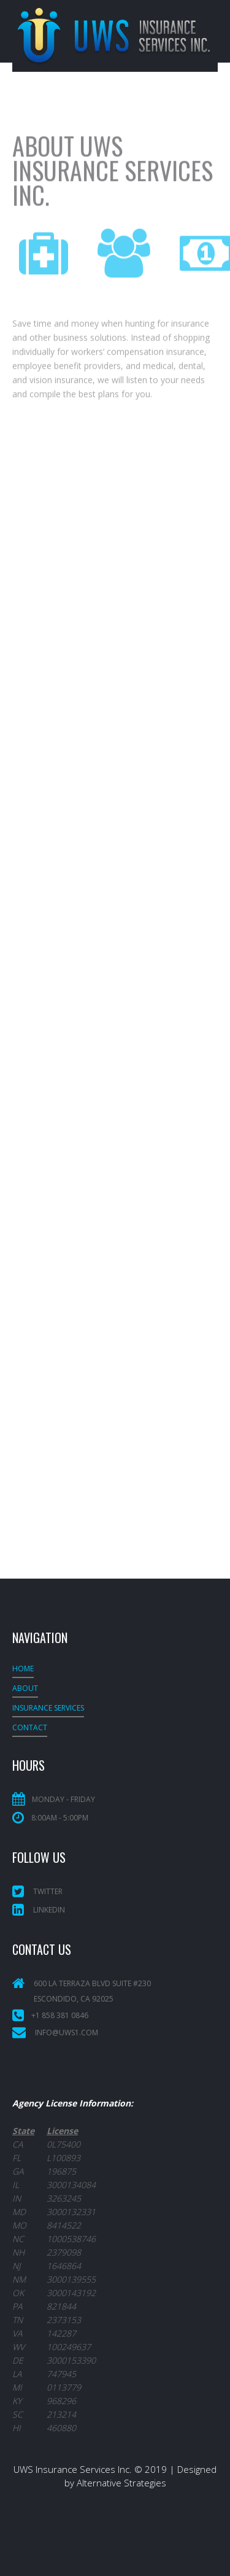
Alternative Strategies (121, 2483)
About (25, 1688)
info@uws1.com (66, 2032)
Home (23, 1668)
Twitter (37, 1891)
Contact (29, 1727)
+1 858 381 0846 (59, 2015)
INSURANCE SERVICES (48, 1708)
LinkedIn (38, 1910)
